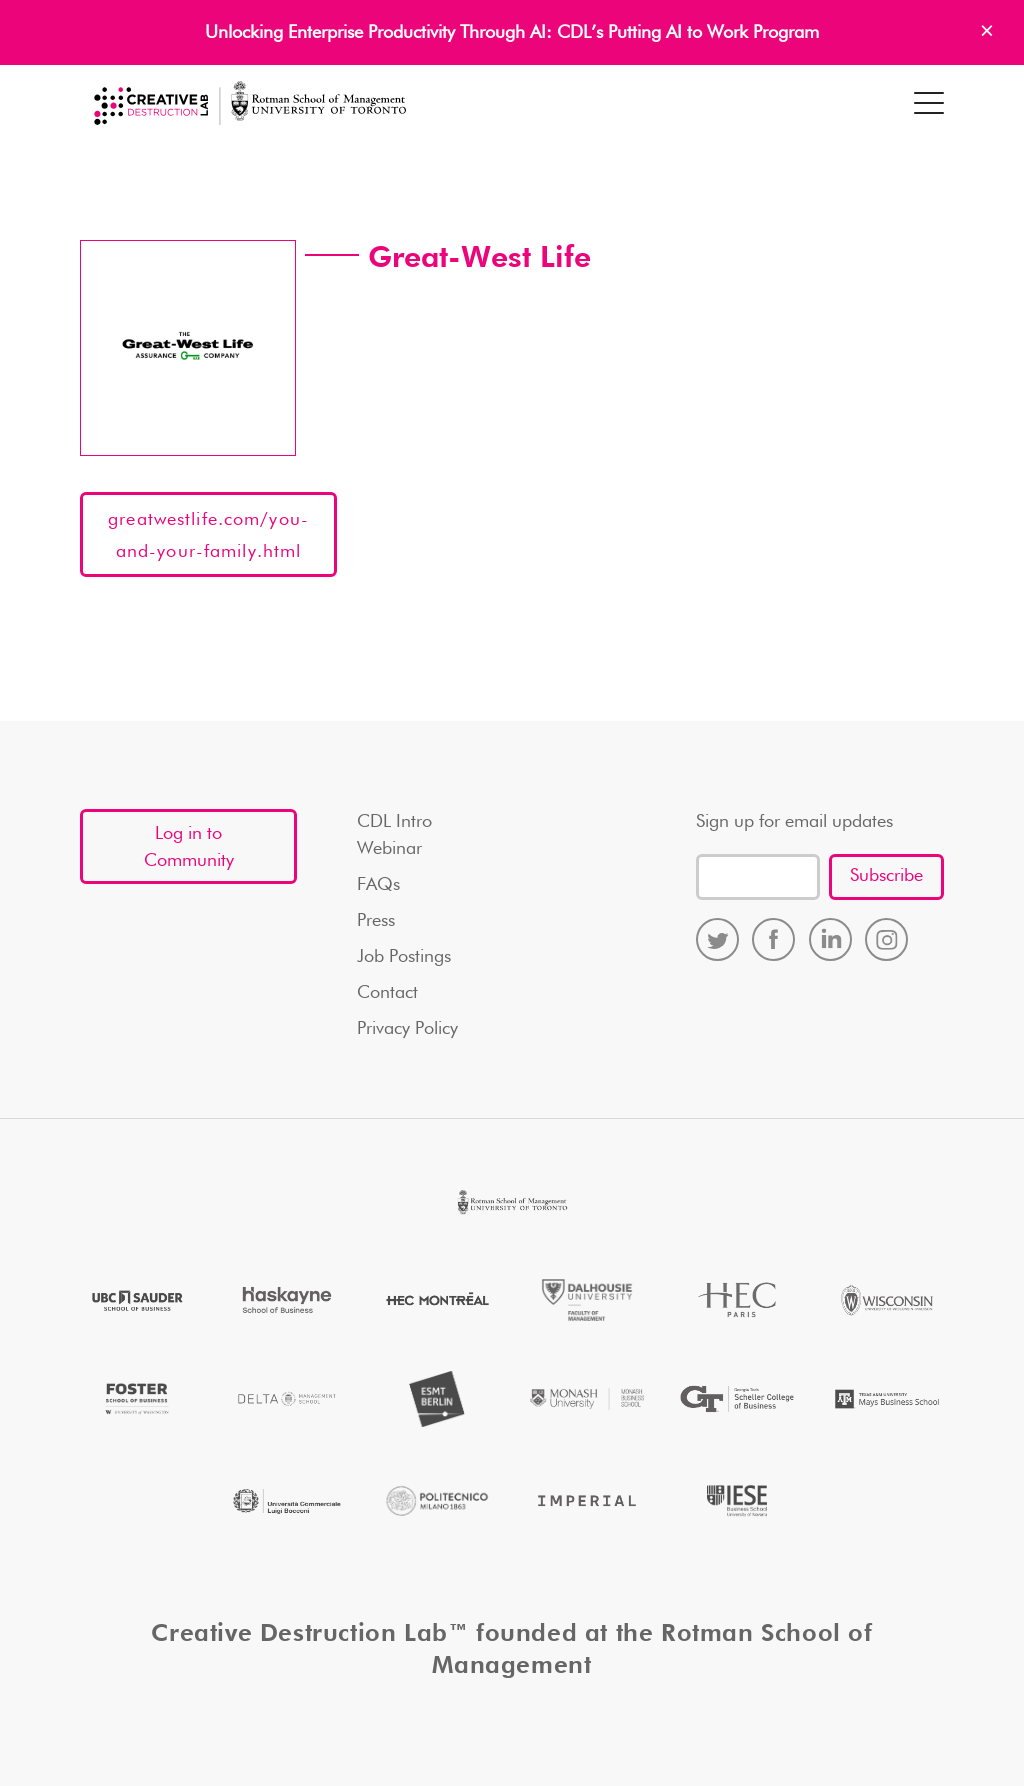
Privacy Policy (407, 1029)
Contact (387, 993)
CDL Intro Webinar (394, 835)
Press (376, 921)
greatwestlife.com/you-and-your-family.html (208, 536)
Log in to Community (189, 847)
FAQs (378, 885)
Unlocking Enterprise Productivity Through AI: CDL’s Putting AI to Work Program (512, 33)
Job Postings (404, 957)
